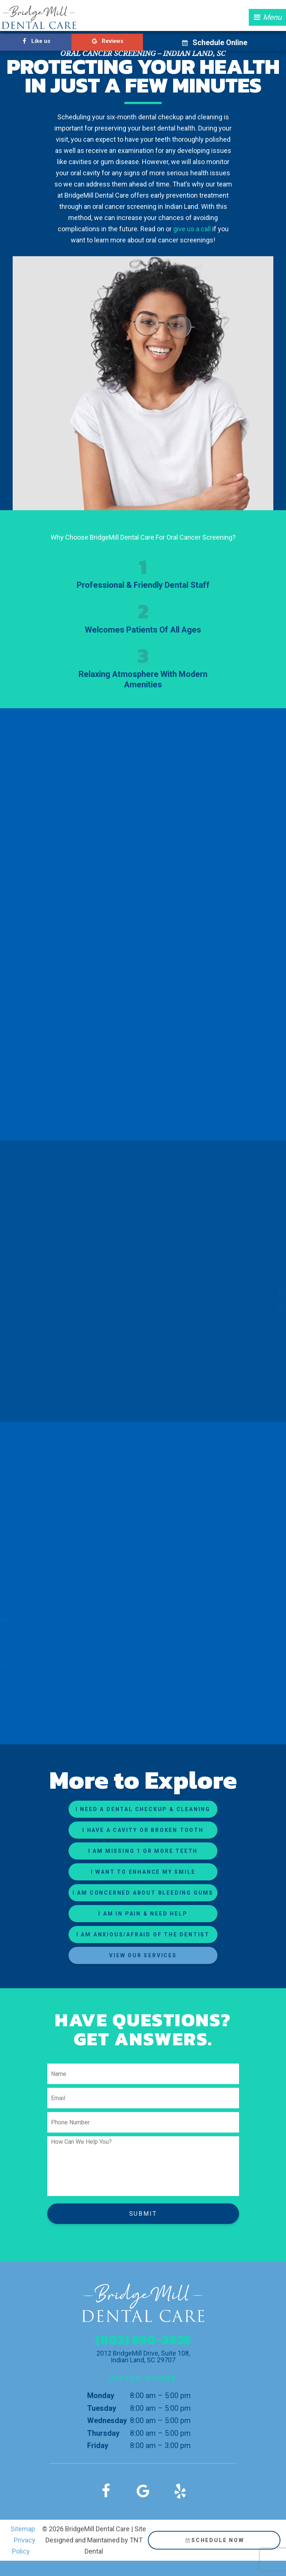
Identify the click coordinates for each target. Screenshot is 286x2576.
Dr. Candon (238, 1342)
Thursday (103, 2433)
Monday (100, 2395)
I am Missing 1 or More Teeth (143, 1851)
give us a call (192, 229)
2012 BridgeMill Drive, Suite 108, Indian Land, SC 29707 (143, 2356)
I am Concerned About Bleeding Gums (143, 1893)
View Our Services (143, 1955)
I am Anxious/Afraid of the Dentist (143, 1935)
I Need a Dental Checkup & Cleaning (143, 1809)
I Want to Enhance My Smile (143, 1872)
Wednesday (107, 2420)
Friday (97, 2445)
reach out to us (74, 1676)
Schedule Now (214, 2540)
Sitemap (22, 2529)
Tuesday (101, 2408)
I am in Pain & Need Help (142, 1914)
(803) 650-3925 (143, 2339)
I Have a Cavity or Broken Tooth (143, 1830)
